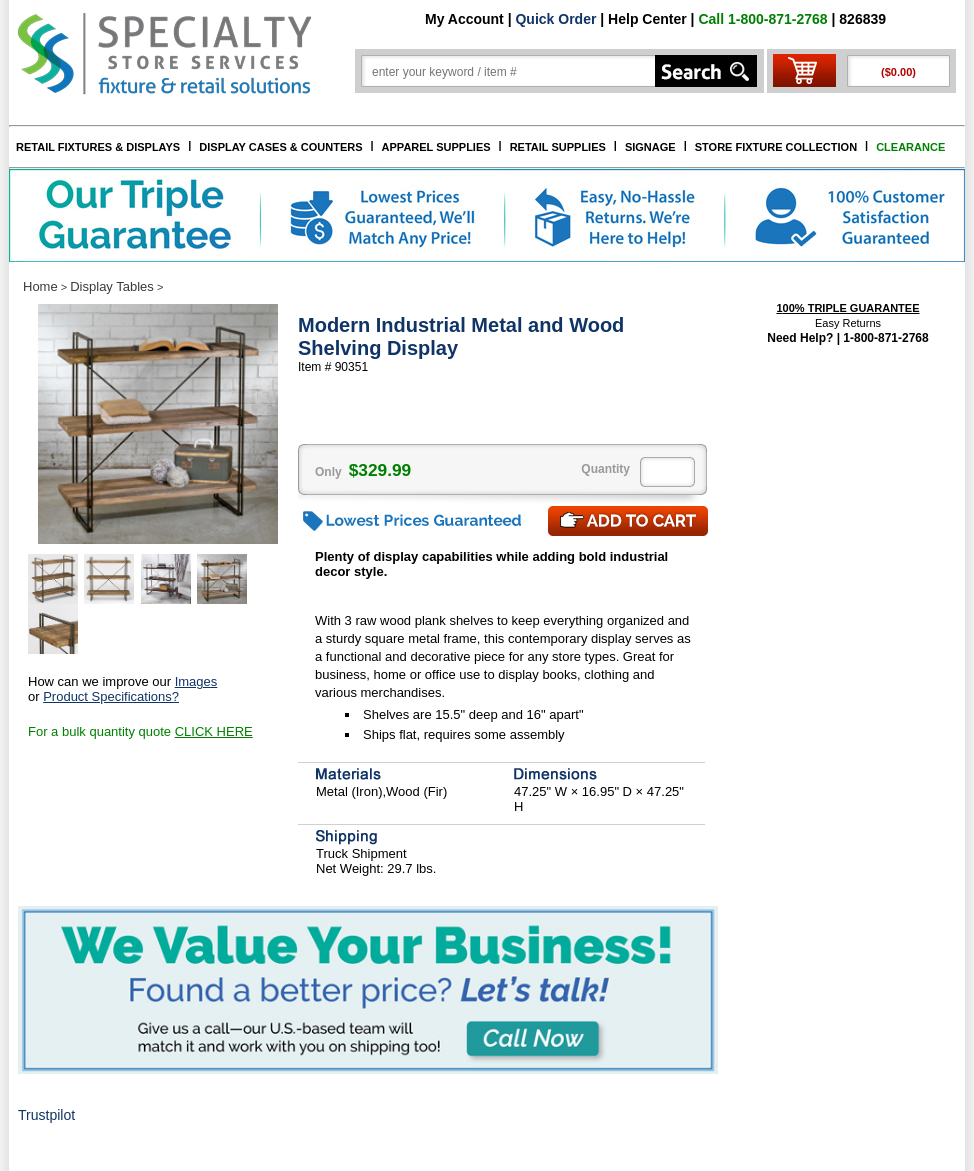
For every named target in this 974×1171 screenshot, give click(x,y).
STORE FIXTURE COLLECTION (776, 147)
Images (196, 681)
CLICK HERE (214, 731)
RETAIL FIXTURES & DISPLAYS (98, 147)
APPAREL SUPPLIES (436, 147)
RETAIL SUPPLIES (558, 147)
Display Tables (112, 286)
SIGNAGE (650, 147)
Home (40, 286)
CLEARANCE (910, 147)
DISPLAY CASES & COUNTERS (280, 147)
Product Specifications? (111, 696)
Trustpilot (46, 1115)
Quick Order (555, 19)
